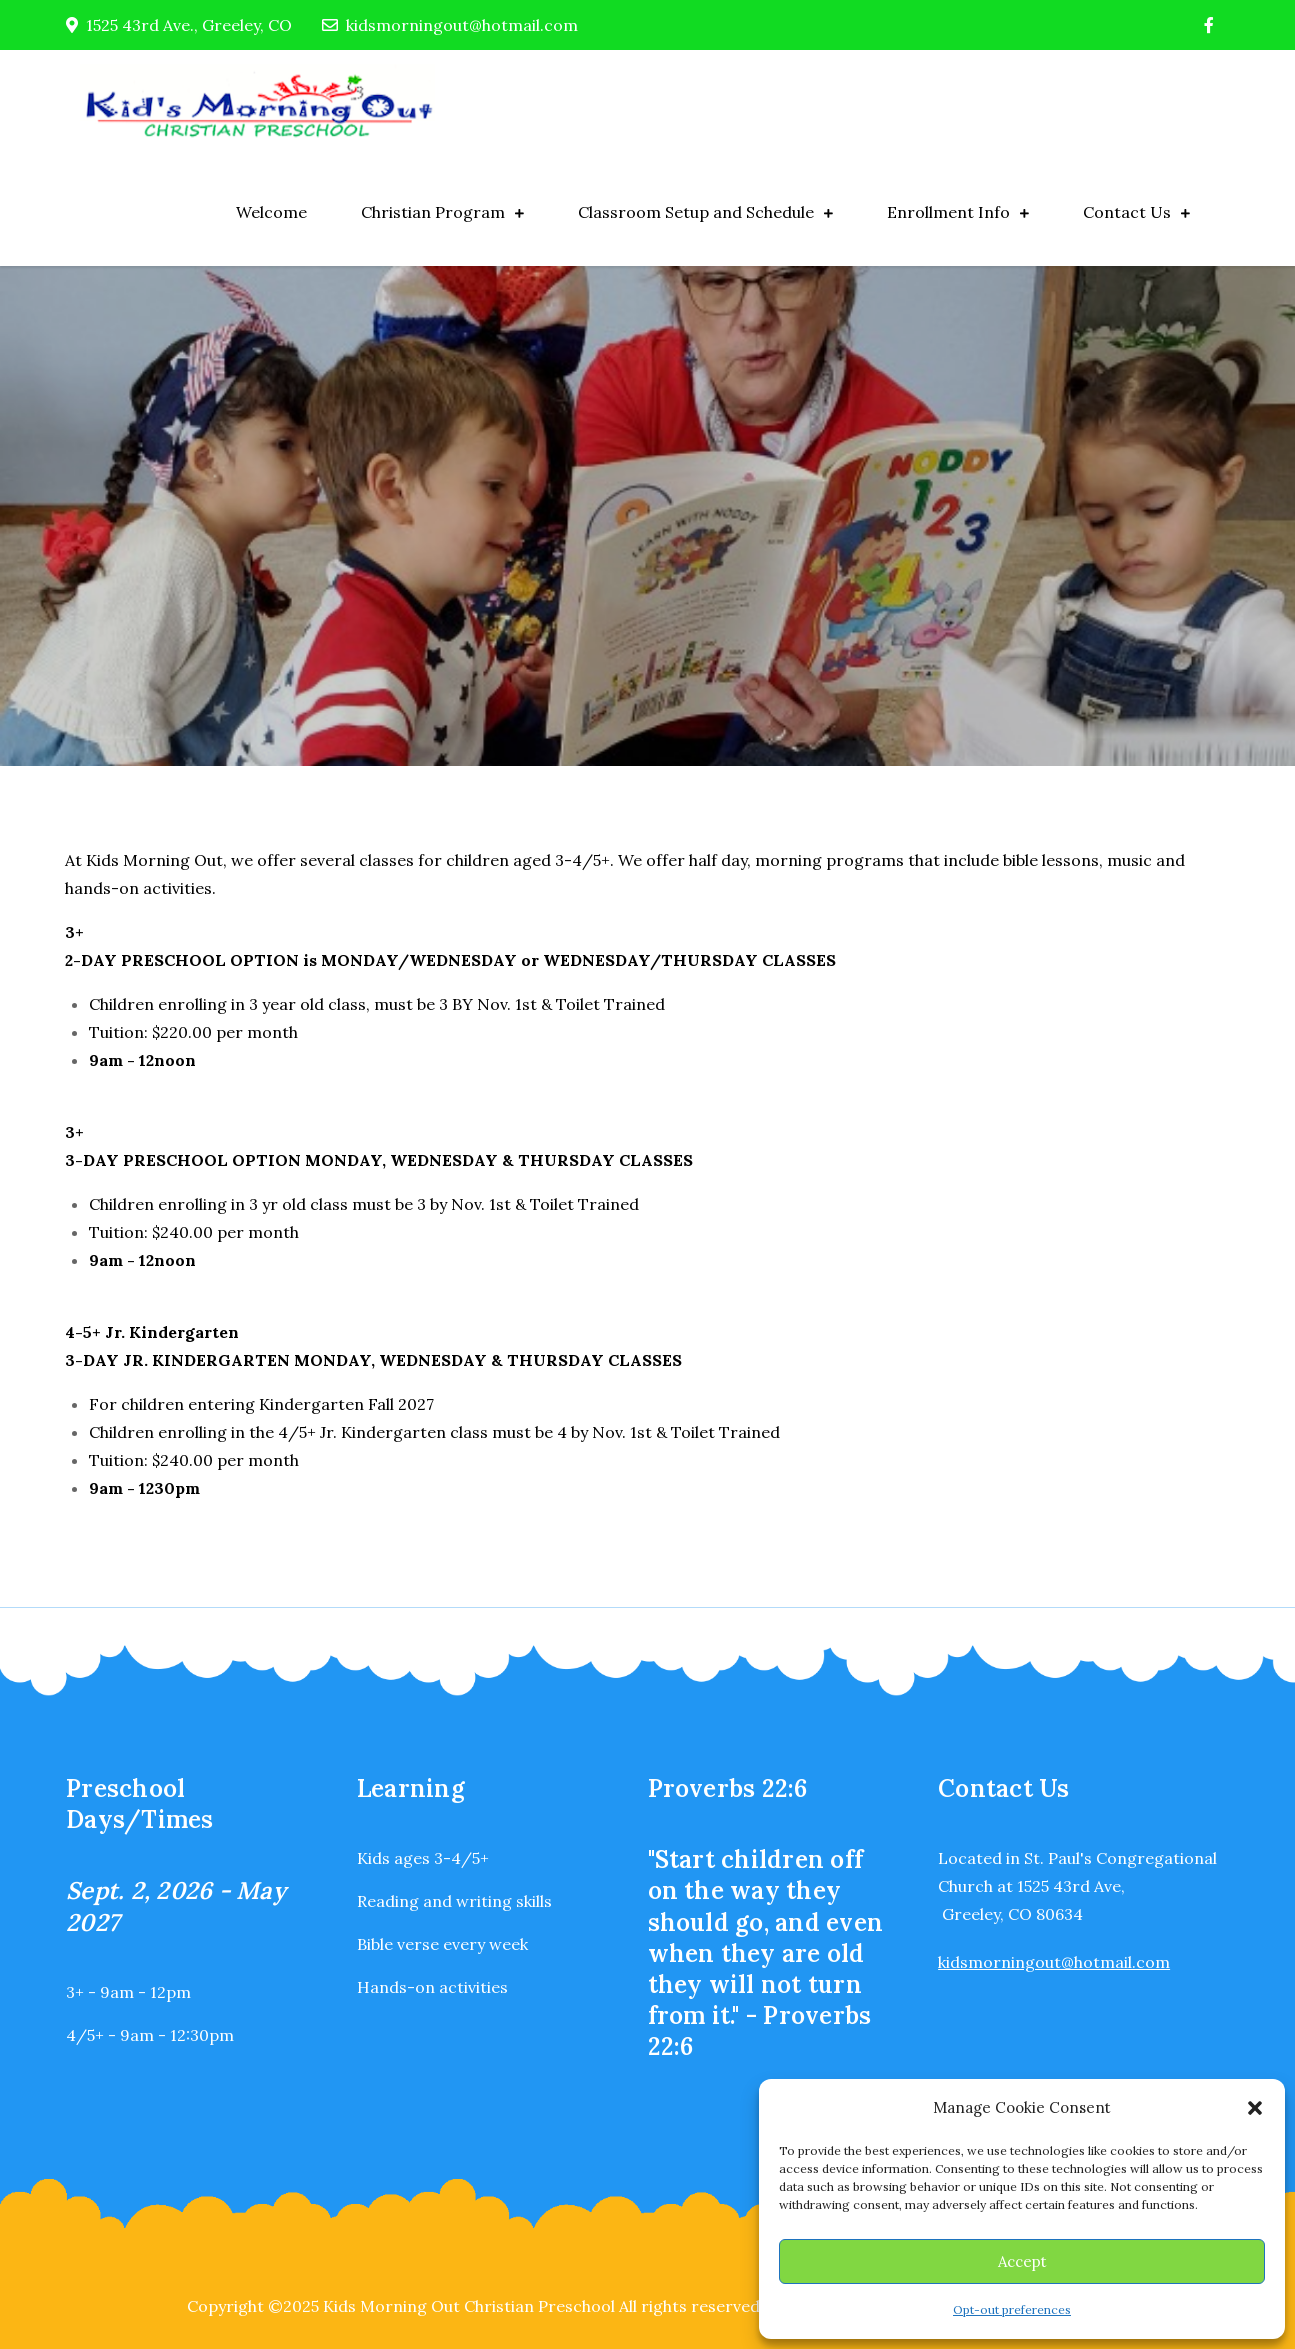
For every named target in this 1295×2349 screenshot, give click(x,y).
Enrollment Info (948, 212)
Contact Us (1127, 212)
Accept (1022, 2261)
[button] (1255, 2108)
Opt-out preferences (1012, 2309)
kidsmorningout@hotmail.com (450, 25)
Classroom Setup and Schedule (696, 212)
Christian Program (433, 212)
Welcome (271, 212)
